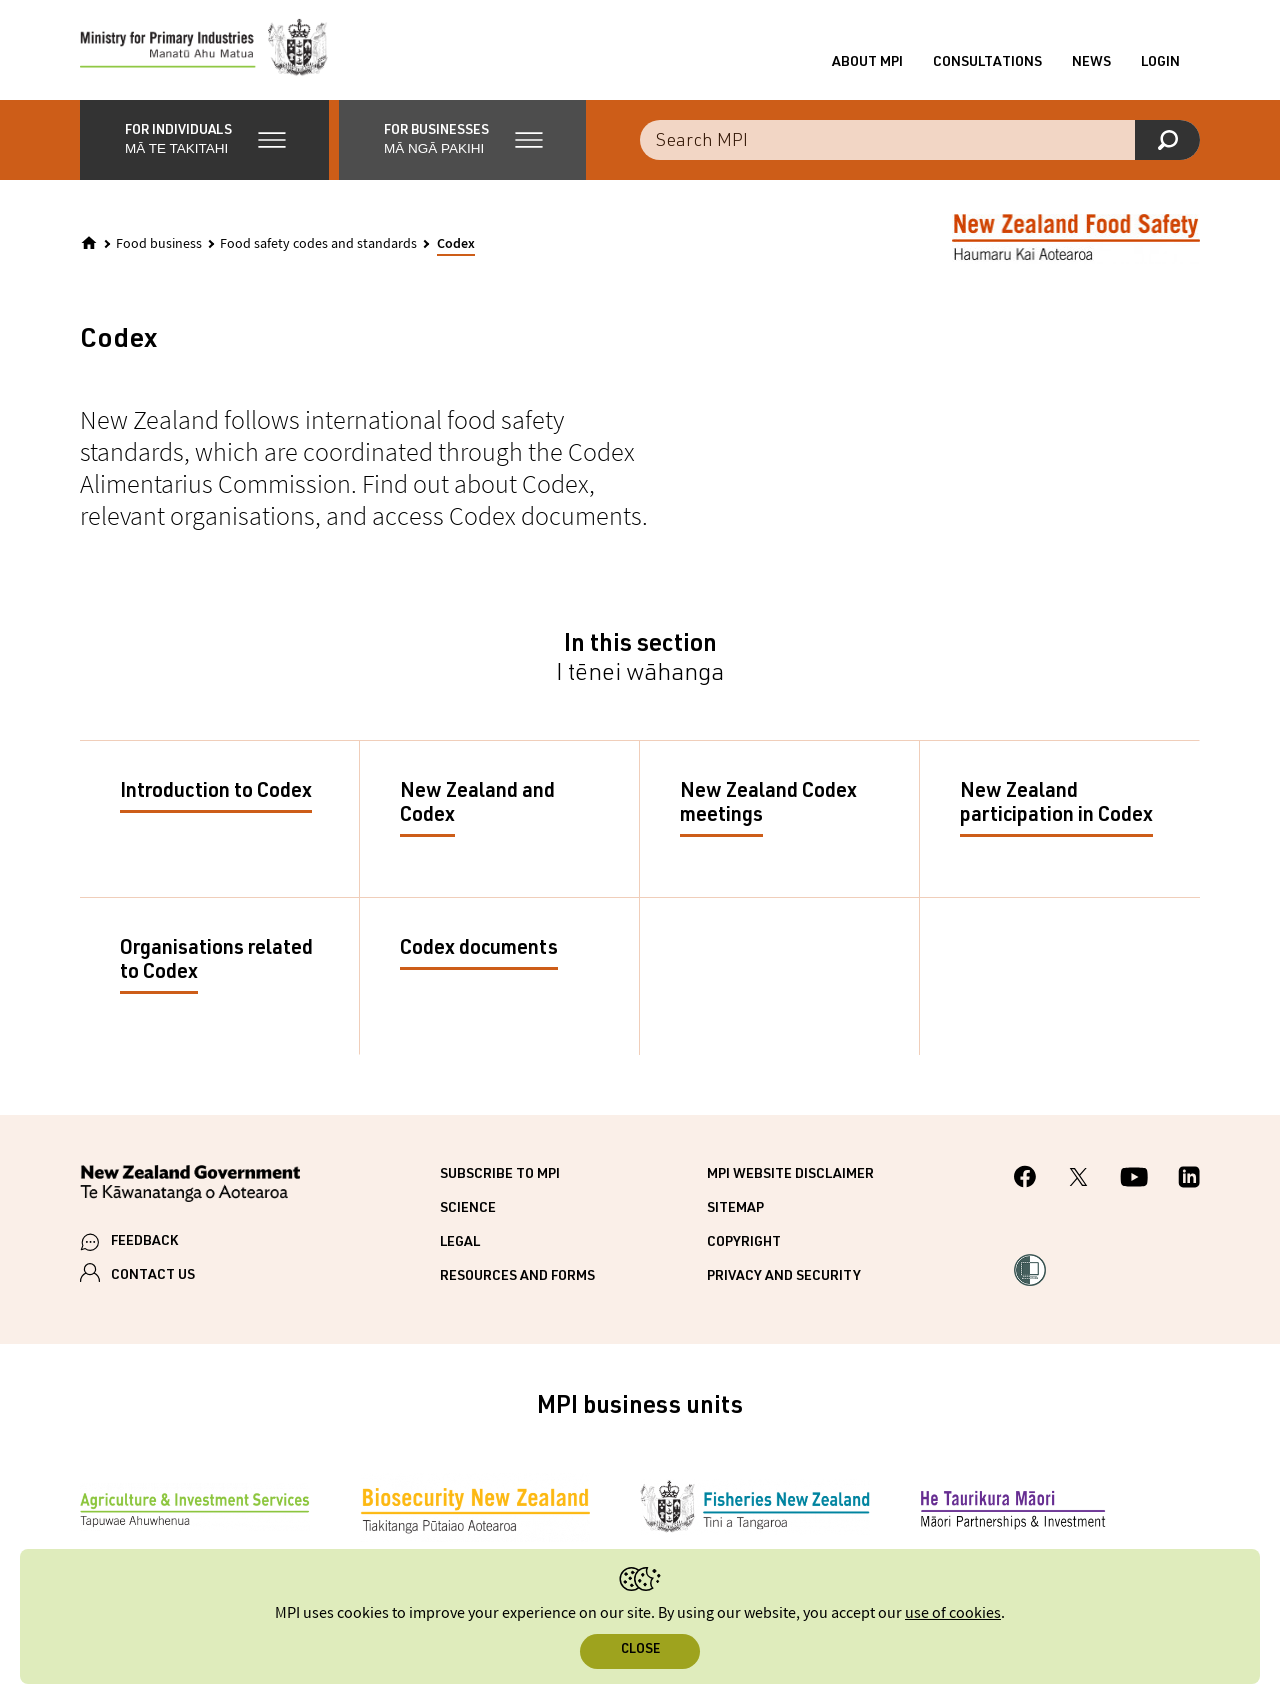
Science (468, 1209)
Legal (460, 1243)
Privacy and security (784, 1277)
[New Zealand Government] (190, 1186)
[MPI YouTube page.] (1134, 1180)
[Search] (1167, 140)
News (1091, 63)
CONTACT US (153, 1276)
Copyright (744, 1243)
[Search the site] (920, 140)
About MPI (867, 63)
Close (640, 1650)
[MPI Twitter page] (1078, 1180)
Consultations (987, 63)
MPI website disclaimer (790, 1175)
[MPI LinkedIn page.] (1189, 1180)
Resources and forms (517, 1277)
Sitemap (735, 1209)
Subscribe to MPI (500, 1175)
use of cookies (953, 1613)
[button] (204, 140)
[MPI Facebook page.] (1025, 1179)
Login (1160, 63)
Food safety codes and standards (318, 244)
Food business (159, 244)
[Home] (89, 243)
